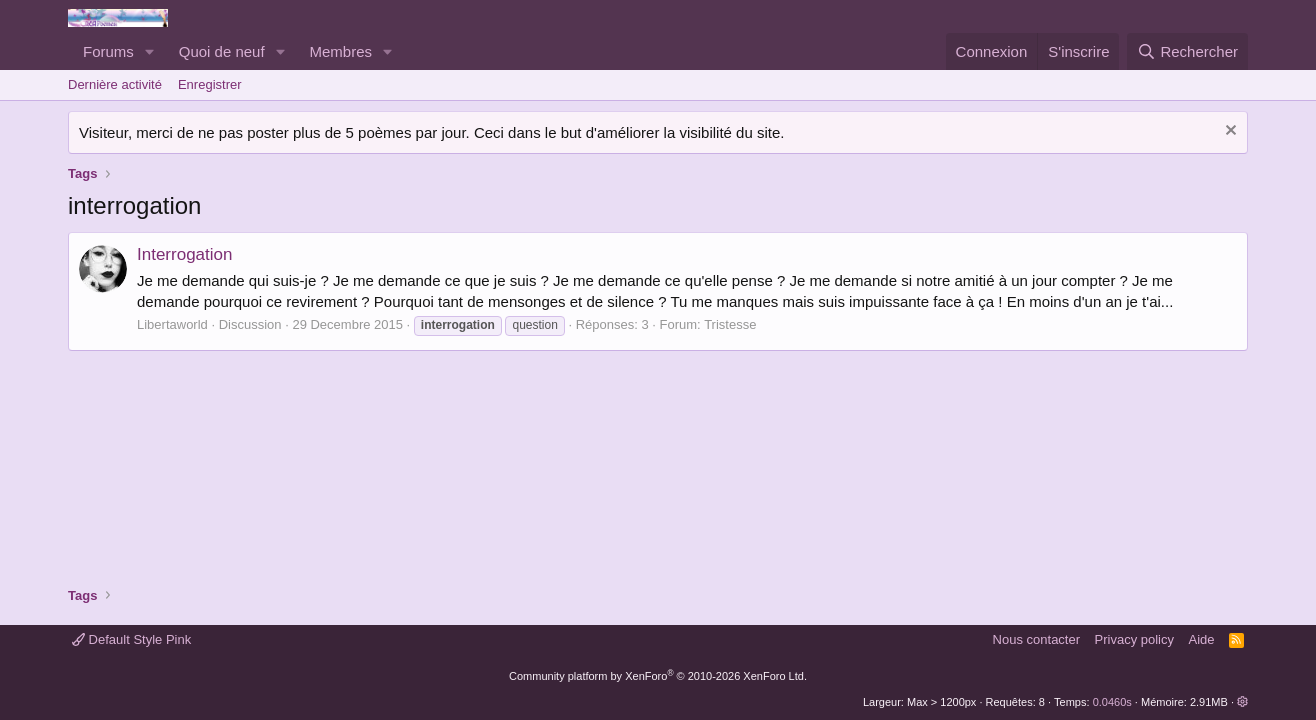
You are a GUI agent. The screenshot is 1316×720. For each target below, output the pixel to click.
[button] (150, 51)
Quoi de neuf (222, 51)
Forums (108, 51)
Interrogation (184, 254)
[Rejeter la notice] (1228, 132)
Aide (1202, 639)
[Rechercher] (1187, 51)
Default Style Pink (131, 639)
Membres (341, 51)
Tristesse (730, 324)
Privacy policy (1134, 639)
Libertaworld (172, 324)
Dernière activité (115, 84)
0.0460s (1112, 702)
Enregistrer (210, 84)
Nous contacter (1036, 639)
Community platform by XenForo (658, 676)
